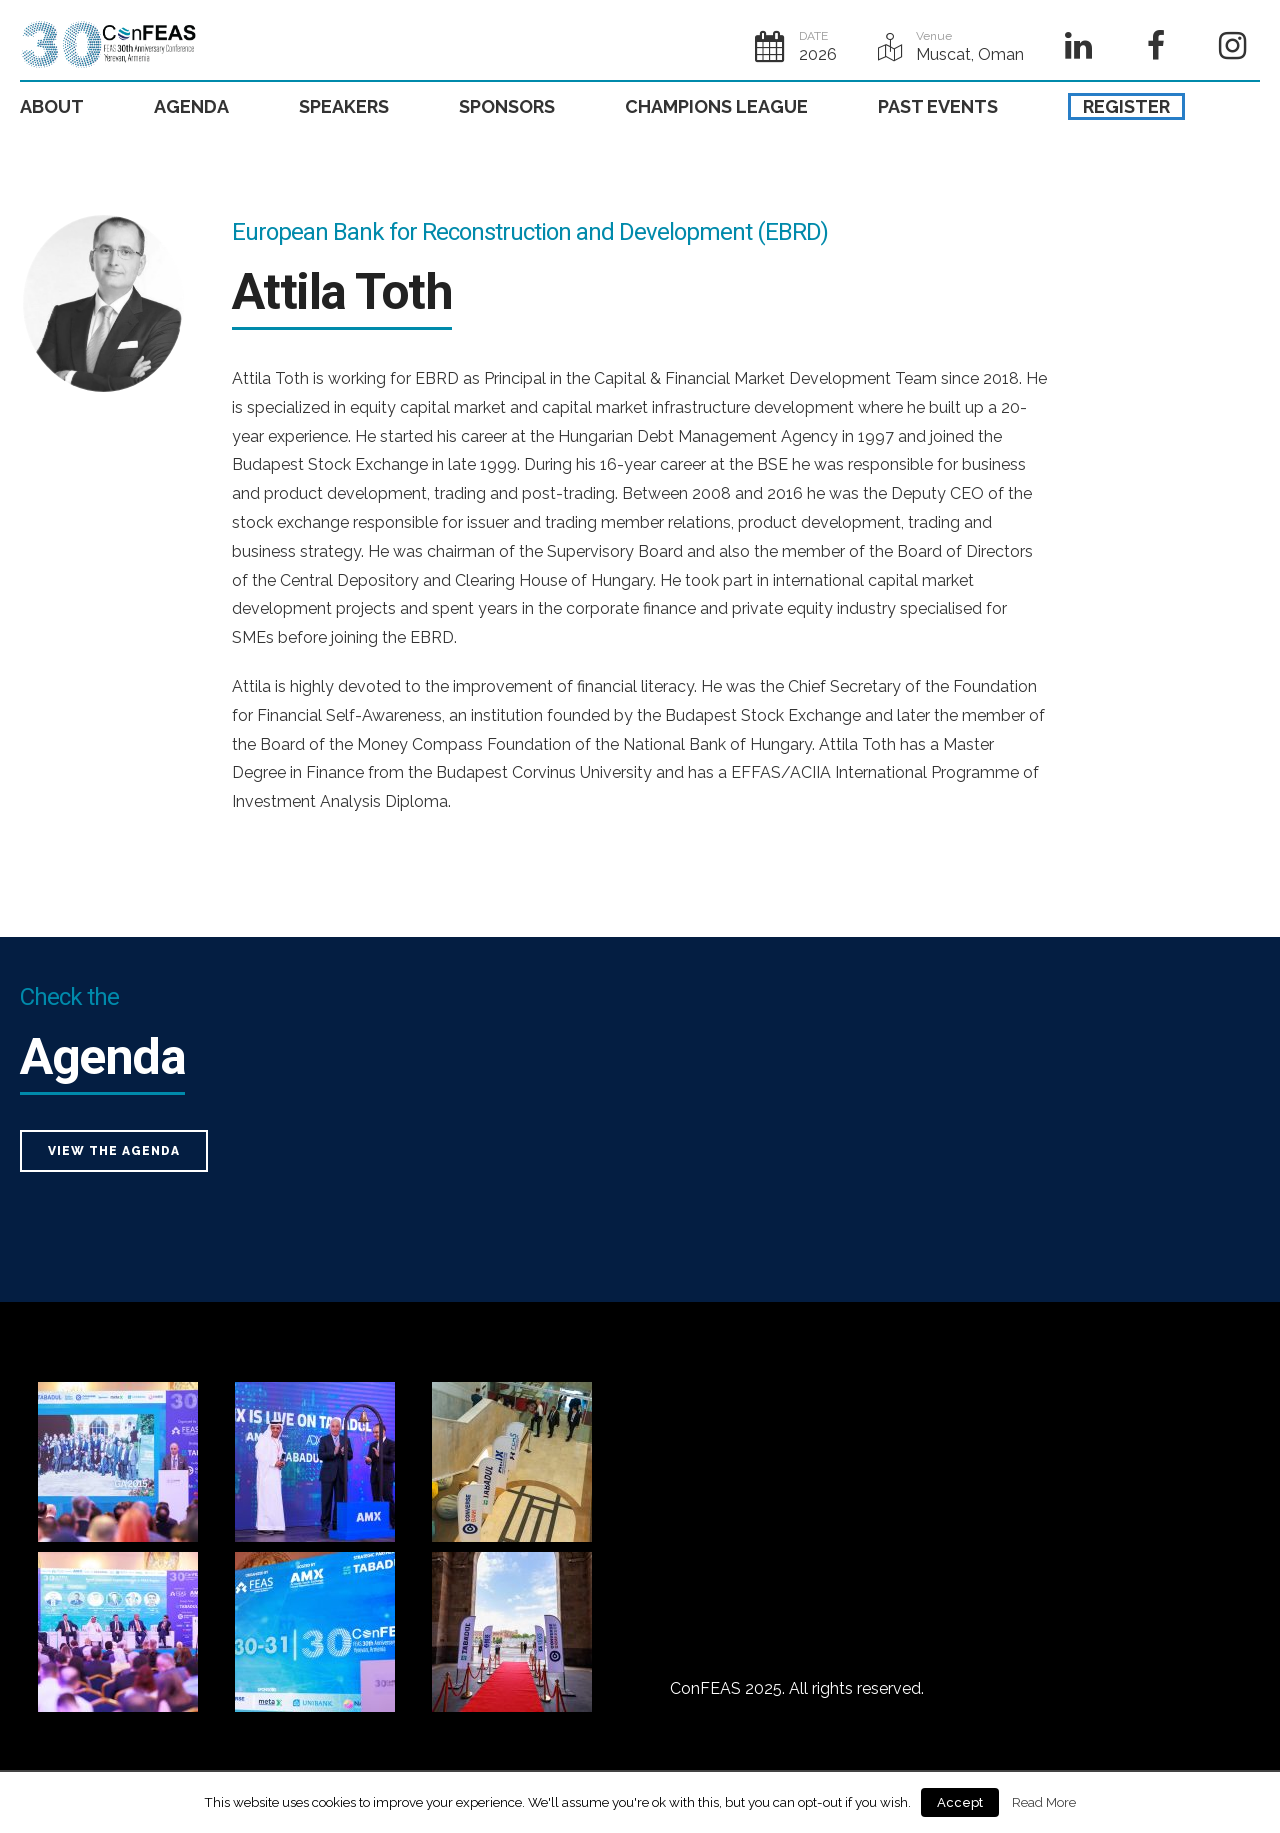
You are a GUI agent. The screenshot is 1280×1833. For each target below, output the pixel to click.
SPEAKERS (344, 106)
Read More (1044, 1802)
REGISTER (1126, 106)
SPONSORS (507, 106)
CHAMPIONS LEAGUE (716, 106)
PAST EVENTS (938, 106)
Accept (960, 1802)
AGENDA (191, 106)
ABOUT (52, 106)
